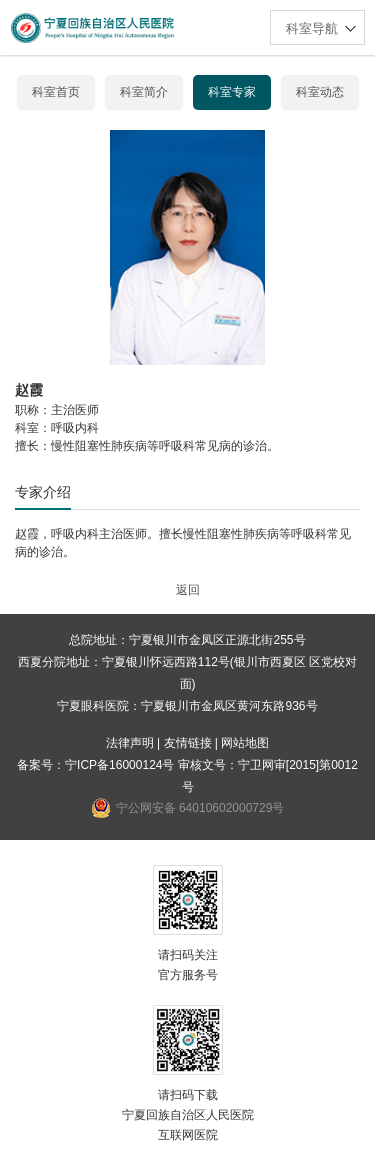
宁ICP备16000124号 (119, 765)
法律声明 (130, 743)
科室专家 (232, 92)
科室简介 (144, 92)
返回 (188, 590)
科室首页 (56, 92)
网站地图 (245, 743)
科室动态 (320, 92)
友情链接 (188, 743)
